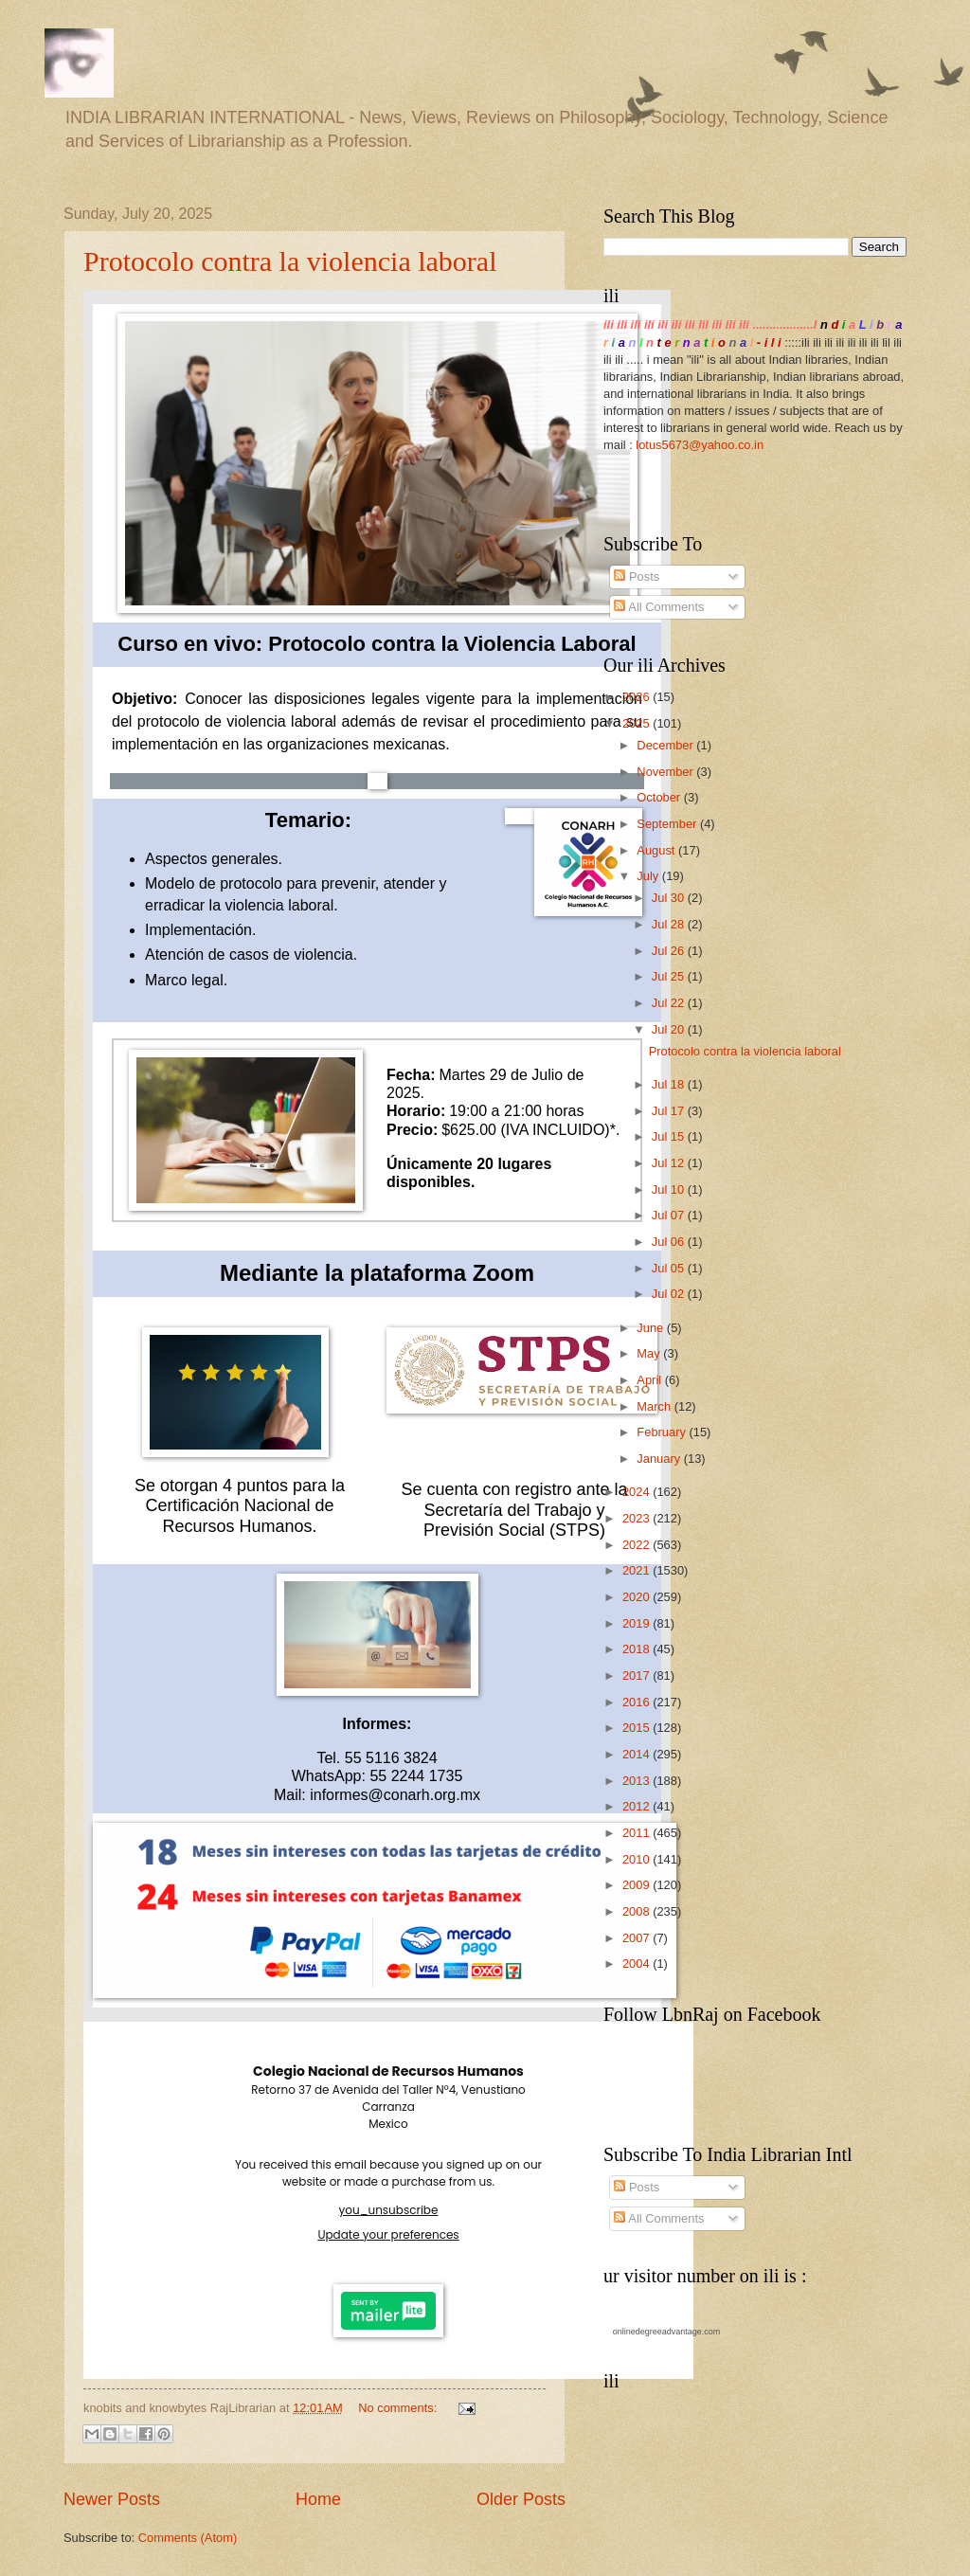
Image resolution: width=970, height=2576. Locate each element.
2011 (637, 1833)
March (655, 1406)
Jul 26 (670, 951)
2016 (637, 1702)
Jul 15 (670, 1136)
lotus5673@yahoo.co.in (699, 445)
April (650, 1380)
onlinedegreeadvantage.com (667, 2331)
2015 (637, 1727)
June (652, 1328)
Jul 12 (670, 1163)
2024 (637, 1492)
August (657, 850)
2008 (637, 1911)
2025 (637, 723)
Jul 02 (670, 1294)
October (660, 797)
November (666, 772)
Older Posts (521, 2499)
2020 (637, 1597)
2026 (637, 697)
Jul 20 (670, 1029)
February (663, 1432)
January (660, 1458)
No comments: (399, 2408)
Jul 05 (670, 1268)
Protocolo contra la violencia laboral (290, 261)
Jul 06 (670, 1241)
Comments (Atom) (187, 2538)
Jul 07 (670, 1215)
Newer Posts (111, 2499)
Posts (636, 576)
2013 (637, 1781)
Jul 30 (670, 898)
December (666, 745)
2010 (637, 1859)
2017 (637, 1675)
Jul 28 (670, 924)
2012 (637, 1806)
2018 (637, 1649)
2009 (637, 1885)
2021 (637, 1570)
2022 (637, 1545)
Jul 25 (670, 976)
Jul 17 (670, 1111)
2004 (637, 1963)
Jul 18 (670, 1084)
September (668, 824)
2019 (637, 1623)
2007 (637, 1938)
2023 (637, 1518)
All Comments (659, 607)
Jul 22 (670, 1003)
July (649, 876)
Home (318, 2499)
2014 (637, 1754)
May (650, 1353)
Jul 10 (670, 1189)
